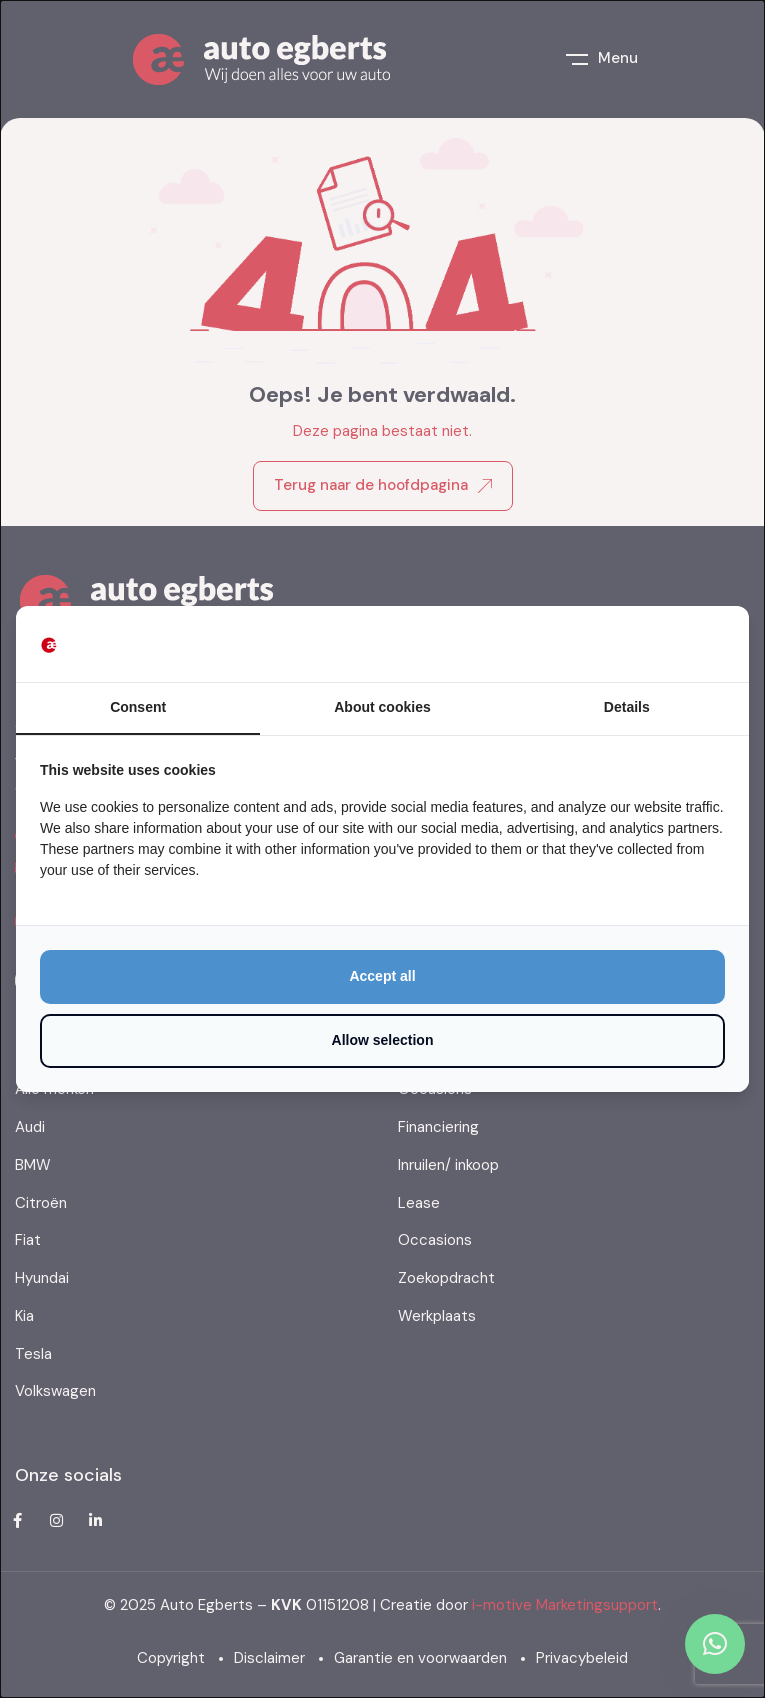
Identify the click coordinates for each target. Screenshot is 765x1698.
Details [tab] (627, 707)
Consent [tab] (138, 707)
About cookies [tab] (382, 707)
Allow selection (383, 1040)
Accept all (382, 976)
